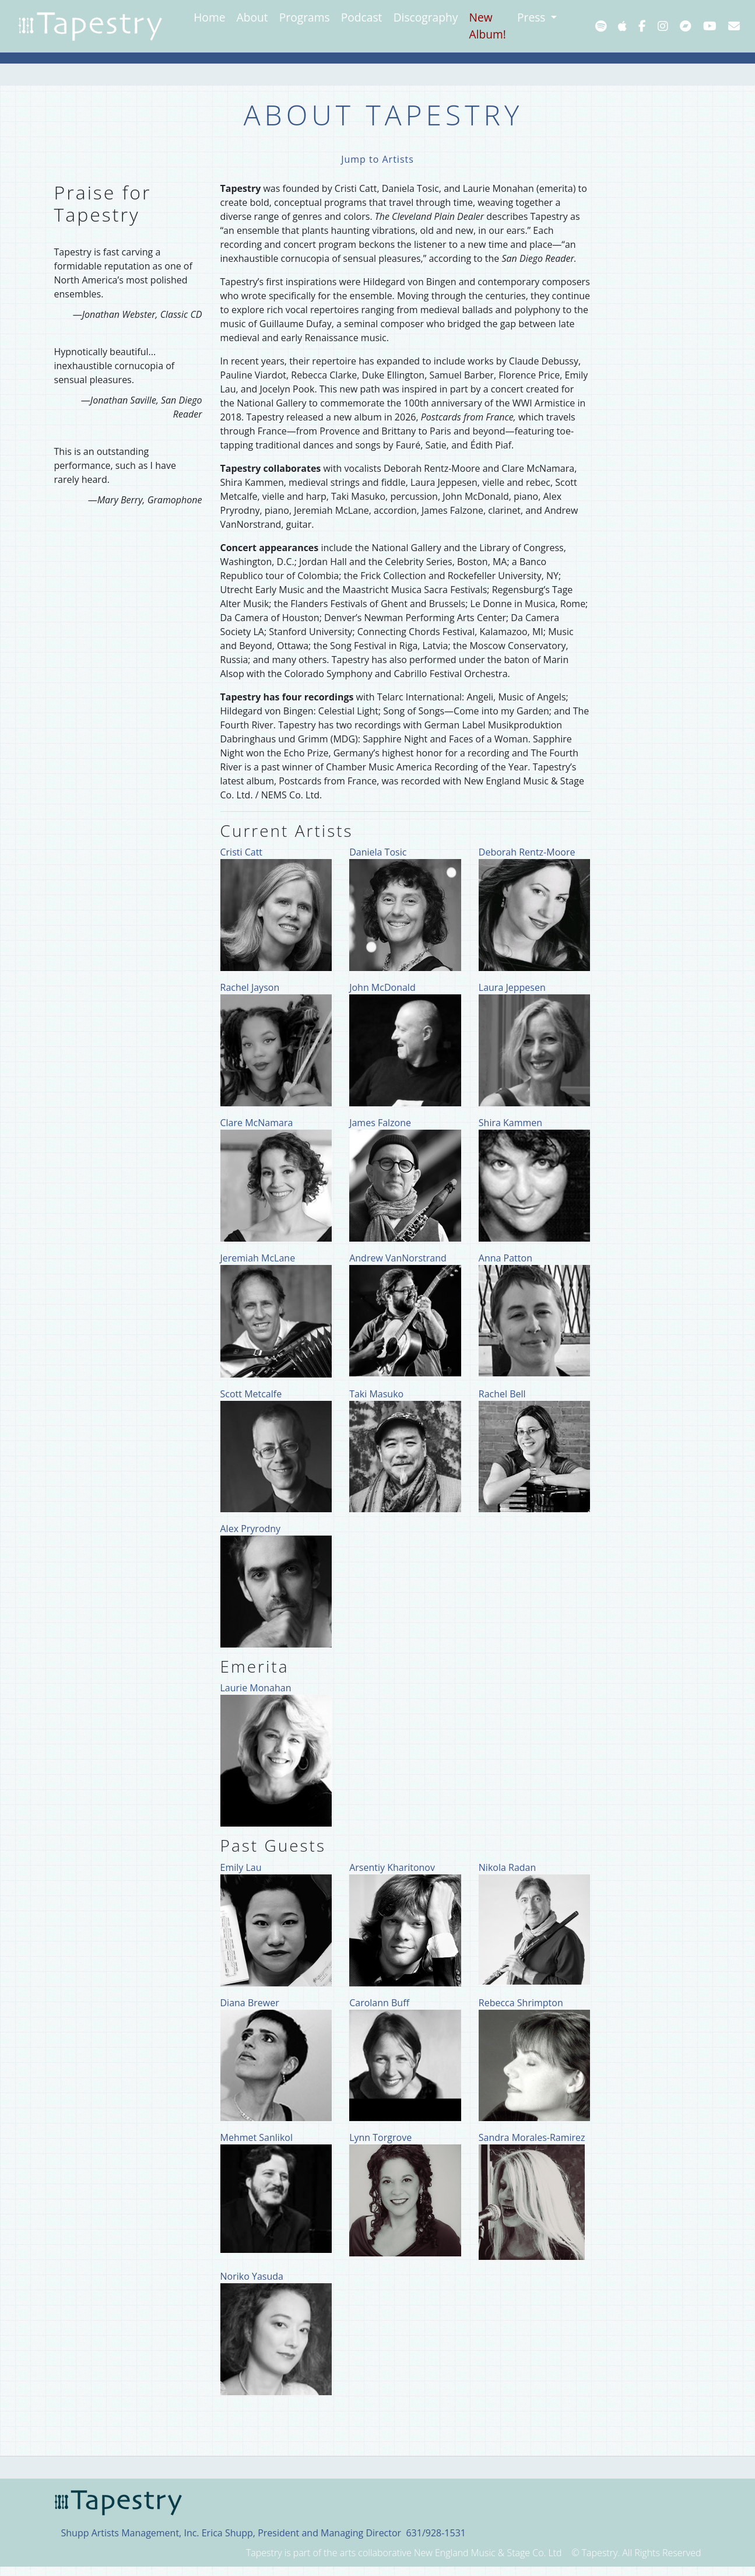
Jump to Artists (377, 159)
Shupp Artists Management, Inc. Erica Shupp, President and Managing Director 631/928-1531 (263, 2532)
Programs (304, 17)
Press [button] (532, 17)
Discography (426, 17)
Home (209, 17)
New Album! (487, 25)
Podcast (361, 17)
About (252, 17)
